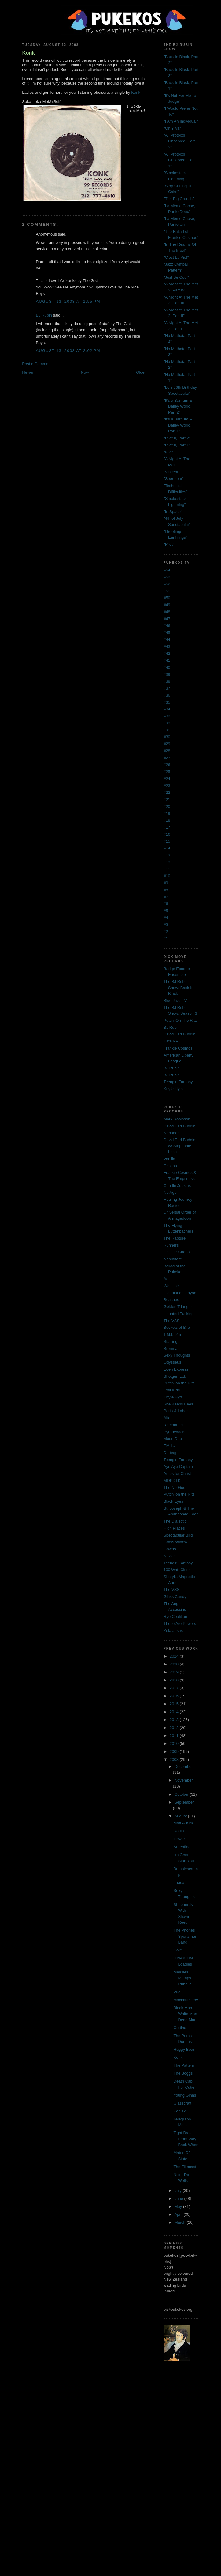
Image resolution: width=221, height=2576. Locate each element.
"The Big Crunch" (179, 198)
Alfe (167, 1418)
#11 (167, 869)
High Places (174, 1528)
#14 (167, 848)
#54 (167, 570)
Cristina (170, 1165)
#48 (167, 612)
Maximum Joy (186, 2000)
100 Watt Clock (177, 1569)
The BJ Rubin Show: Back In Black (178, 987)
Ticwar (179, 1839)
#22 (167, 792)
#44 (167, 639)
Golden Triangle (178, 1306)
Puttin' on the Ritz (179, 1383)
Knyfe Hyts (173, 1088)
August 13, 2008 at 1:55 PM (68, 301)
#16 (167, 834)
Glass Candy (175, 1596)
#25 (167, 771)
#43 (167, 646)
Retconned (173, 1425)
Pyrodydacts (175, 1432)
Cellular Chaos (177, 1252)
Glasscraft (183, 2103)
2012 (175, 1727)
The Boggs (183, 2073)
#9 (166, 883)
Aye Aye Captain (178, 1466)
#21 (167, 799)
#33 (167, 716)
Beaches (171, 1299)
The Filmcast (185, 2166)
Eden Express (176, 1369)
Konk (135, 92)
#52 (167, 584)
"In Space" (173, 511)
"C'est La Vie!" (176, 257)
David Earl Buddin (179, 1034)
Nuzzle (170, 1556)
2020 (175, 1664)
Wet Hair (171, 1286)
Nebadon (172, 1132)
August (181, 1816)
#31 (167, 730)
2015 (175, 1704)
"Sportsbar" (174, 478)
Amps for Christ (177, 1473)
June (179, 2198)
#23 (167, 785)
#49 (167, 605)
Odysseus (172, 1362)
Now (85, 372)
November (184, 1780)
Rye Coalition (175, 1616)
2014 (175, 1711)
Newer (28, 372)
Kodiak (180, 2111)
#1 (166, 938)
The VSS (171, 1320)
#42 (167, 653)
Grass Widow (175, 1542)
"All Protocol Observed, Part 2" (179, 141)
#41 (167, 660)
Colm (178, 1950)
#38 (167, 681)
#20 (167, 806)
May (179, 2206)
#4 (166, 917)
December (184, 1766)
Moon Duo (173, 1438)
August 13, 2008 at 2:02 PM (68, 350)
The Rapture (175, 1238)
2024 (175, 1656)
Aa (166, 1279)
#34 (167, 709)
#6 (166, 903)
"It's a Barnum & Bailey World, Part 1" (178, 425)
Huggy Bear (184, 2049)
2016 (175, 1696)
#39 (167, 674)
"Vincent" (171, 472)
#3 (166, 924)
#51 (167, 591)
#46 (167, 625)
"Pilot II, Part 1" (177, 445)
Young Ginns (185, 2095)
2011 (175, 1735)
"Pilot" (169, 544)
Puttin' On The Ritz (180, 1020)
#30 (167, 737)
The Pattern (184, 2065)
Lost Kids (172, 1390)
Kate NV (171, 1041)
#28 (167, 751)
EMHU (169, 1445)
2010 (175, 1743)
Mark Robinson (177, 1119)
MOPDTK (172, 1480)
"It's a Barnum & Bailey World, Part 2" (178, 406)
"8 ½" (168, 452)
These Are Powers (180, 1623)
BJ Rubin (44, 315)
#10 (167, 876)
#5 (166, 910)
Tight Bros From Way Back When (186, 2139)
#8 (166, 890)
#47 (167, 619)
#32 (167, 723)
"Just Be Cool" (176, 277)
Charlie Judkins (177, 1185)
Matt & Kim (183, 1823)
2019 (175, 1672)
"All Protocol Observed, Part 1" (179, 160)
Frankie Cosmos (178, 1048)
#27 (167, 758)
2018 (175, 1680)
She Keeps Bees (178, 1404)
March (181, 2222)
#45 (167, 632)
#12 (167, 862)
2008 (175, 1759)
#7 (166, 897)
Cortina (180, 2027)
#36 (167, 695)
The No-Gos (174, 1487)
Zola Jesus (173, 1630)
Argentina (182, 1847)
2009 (175, 1751)
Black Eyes (173, 1501)
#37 (167, 688)
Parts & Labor (176, 1411)
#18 (167, 820)
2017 (175, 1688)
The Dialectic (175, 1521)
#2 (166, 931)
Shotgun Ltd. (175, 1376)
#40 (167, 667)
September (184, 1802)
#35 (167, 702)
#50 (167, 597)
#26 (167, 764)
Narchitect (173, 1259)
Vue (177, 1992)
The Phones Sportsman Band (185, 1936)
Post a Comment (37, 363)
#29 (167, 744)
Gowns (170, 1549)
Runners (171, 1245)
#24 (167, 778)
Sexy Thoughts (177, 1355)
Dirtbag (170, 1452)
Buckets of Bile (177, 1327)
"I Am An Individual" (181, 121)
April (179, 2214)
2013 (175, 1719)
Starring (171, 1341)
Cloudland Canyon (180, 1293)
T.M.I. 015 (172, 1334)
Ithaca (179, 1882)
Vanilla (169, 1158)
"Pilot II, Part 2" (177, 438)
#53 (167, 577)
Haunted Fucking (178, 1313)
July (179, 2190)
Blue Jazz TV (175, 1000)
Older (141, 372)
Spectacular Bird (178, 1535)
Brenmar (171, 1348)
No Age (170, 1192)
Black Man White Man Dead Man (185, 2014)
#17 (167, 827)
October (182, 1794)
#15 (167, 841)
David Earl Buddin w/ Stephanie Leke (179, 1146)
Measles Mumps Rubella (183, 1978)
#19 (167, 813)
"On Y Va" (172, 128)
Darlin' (179, 1831)
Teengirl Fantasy (178, 1081)
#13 (167, 855)
